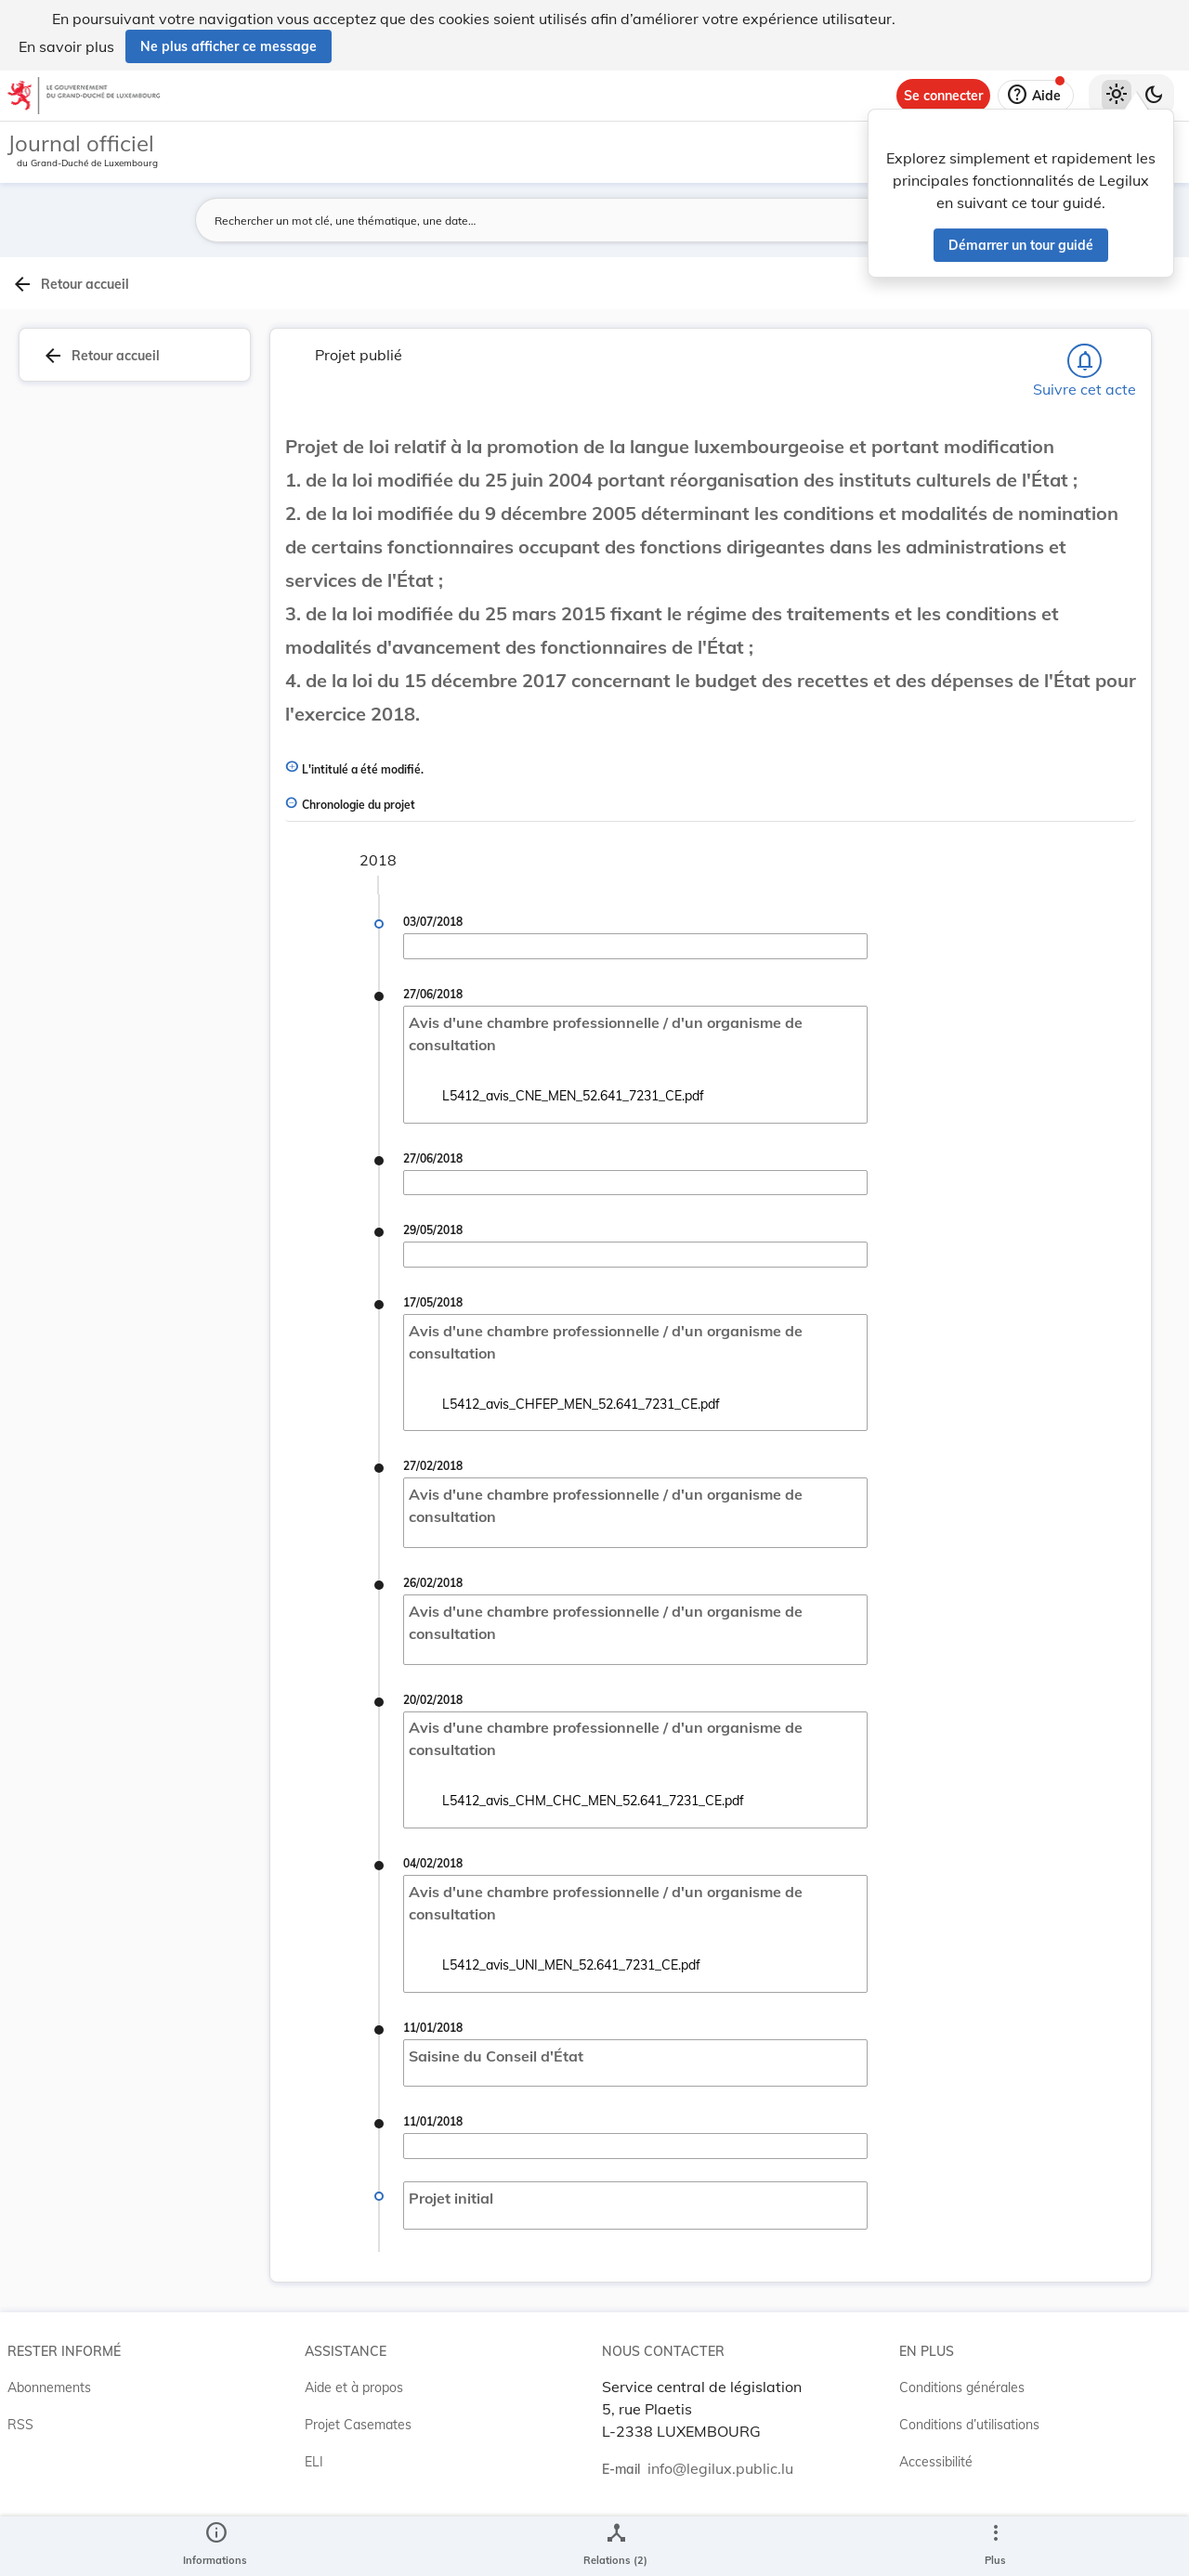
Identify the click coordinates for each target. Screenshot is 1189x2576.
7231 (975, 893)
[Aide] (1036, 95)
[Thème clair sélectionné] (1116, 95)
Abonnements (49, 2447)
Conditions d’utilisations (969, 2484)
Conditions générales (962, 2447)
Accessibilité (936, 2521)
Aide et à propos (354, 2447)
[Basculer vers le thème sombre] (1154, 95)
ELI (314, 2521)
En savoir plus (66, 46)
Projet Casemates (358, 2484)
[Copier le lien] (953, 982)
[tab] (1129, 324)
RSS (20, 2484)
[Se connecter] (943, 95)
